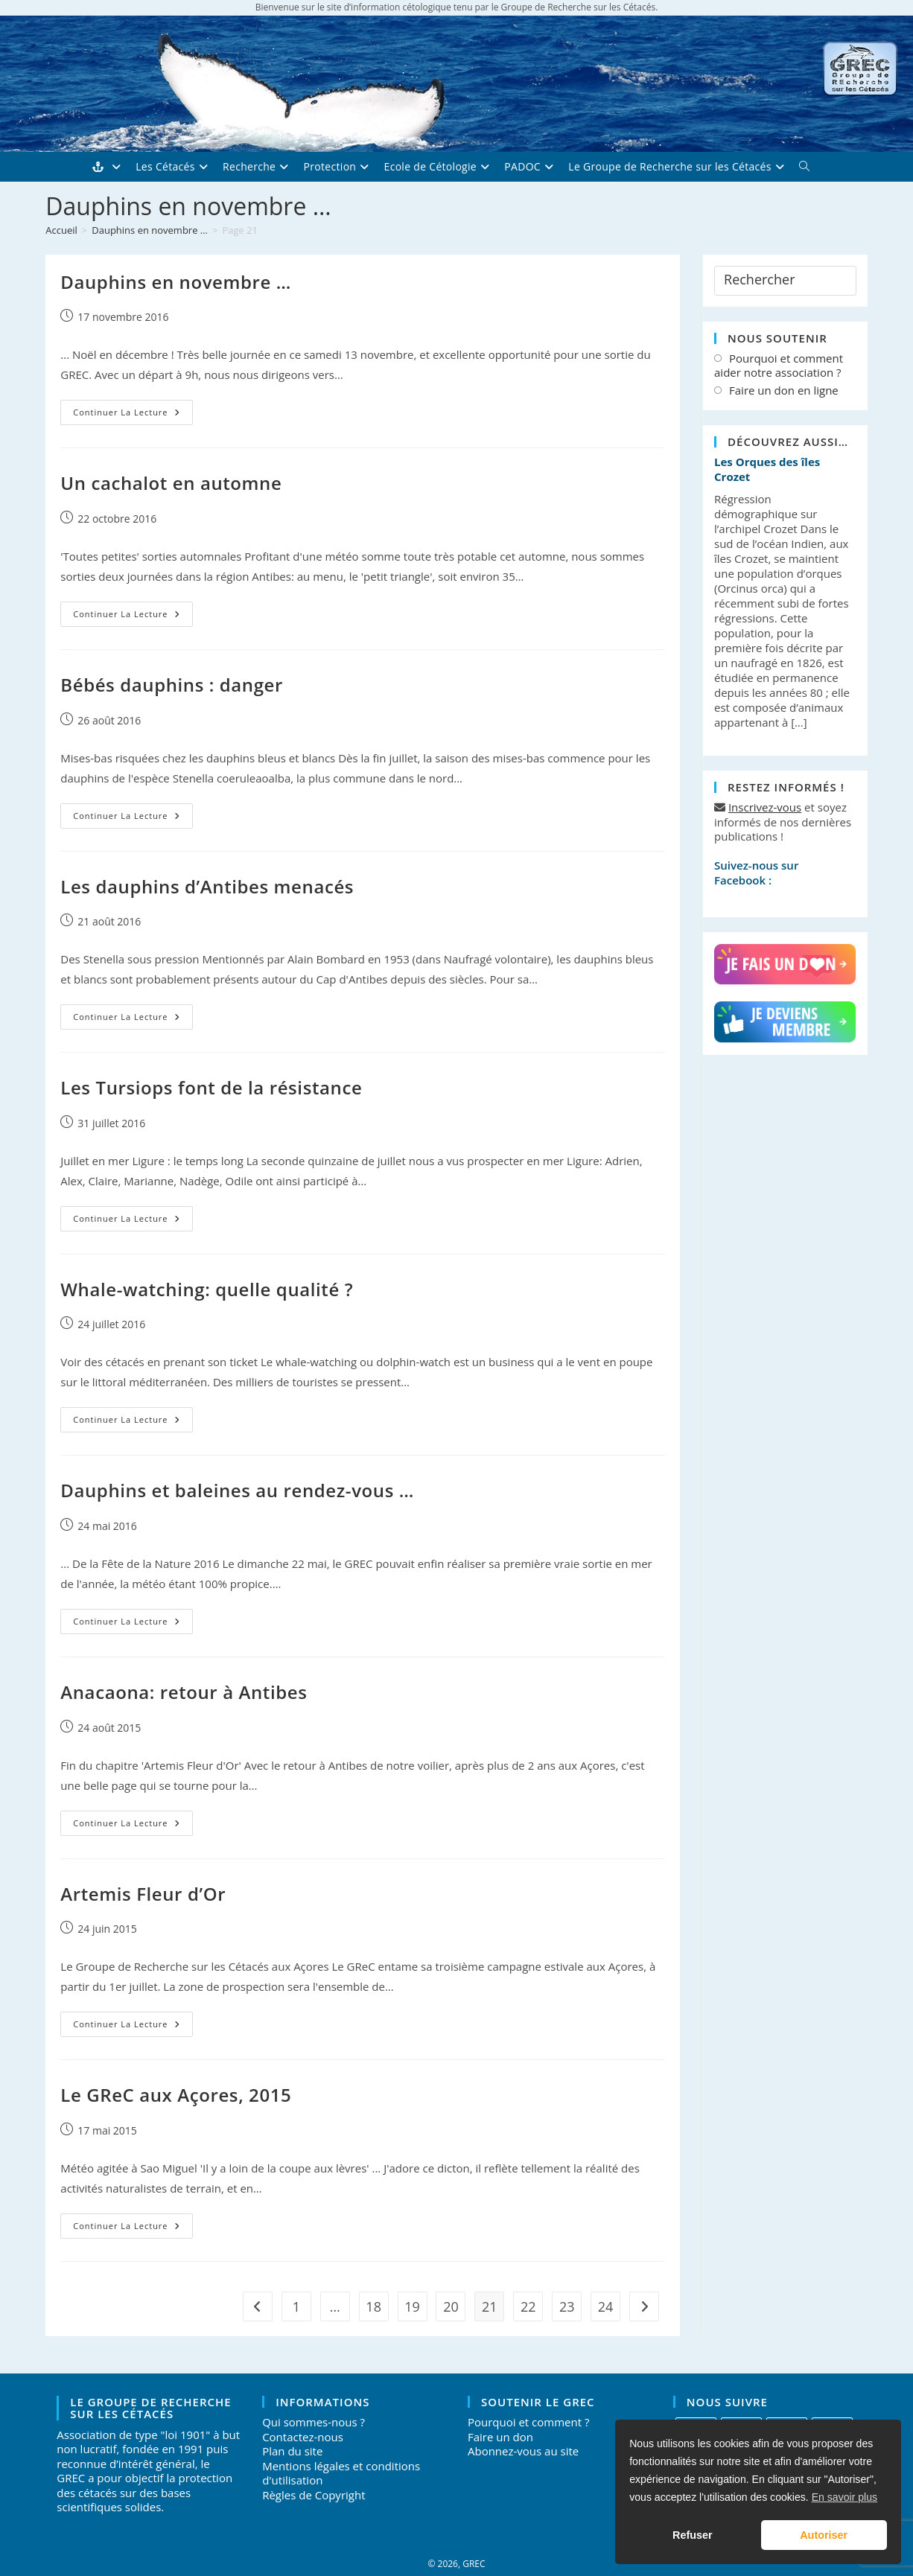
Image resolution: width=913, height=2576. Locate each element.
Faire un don (500, 2436)
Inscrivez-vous (764, 807)
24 (606, 2306)
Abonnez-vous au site (523, 2450)
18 (373, 2306)
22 (528, 2306)
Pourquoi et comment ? (528, 2421)
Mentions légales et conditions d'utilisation (341, 2473)
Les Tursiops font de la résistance (211, 1087)
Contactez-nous (302, 2436)
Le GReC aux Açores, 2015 (175, 2094)
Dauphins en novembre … (175, 282)
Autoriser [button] (823, 2535)
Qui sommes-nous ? (313, 2421)
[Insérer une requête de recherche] (785, 281)
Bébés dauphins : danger (171, 684)
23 (567, 2306)
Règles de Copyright (313, 2494)
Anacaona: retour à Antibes (183, 1692)
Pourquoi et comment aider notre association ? (778, 365)
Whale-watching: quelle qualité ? (206, 1289)
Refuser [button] (692, 2535)
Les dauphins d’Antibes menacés (207, 886)
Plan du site (292, 2450)
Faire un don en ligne (784, 390)
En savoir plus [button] (844, 2497)
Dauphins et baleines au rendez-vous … (237, 1490)
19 (412, 2306)
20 (451, 2306)
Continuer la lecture (132, 415)
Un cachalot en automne (170, 483)
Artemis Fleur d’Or (143, 1893)
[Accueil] (61, 230)
